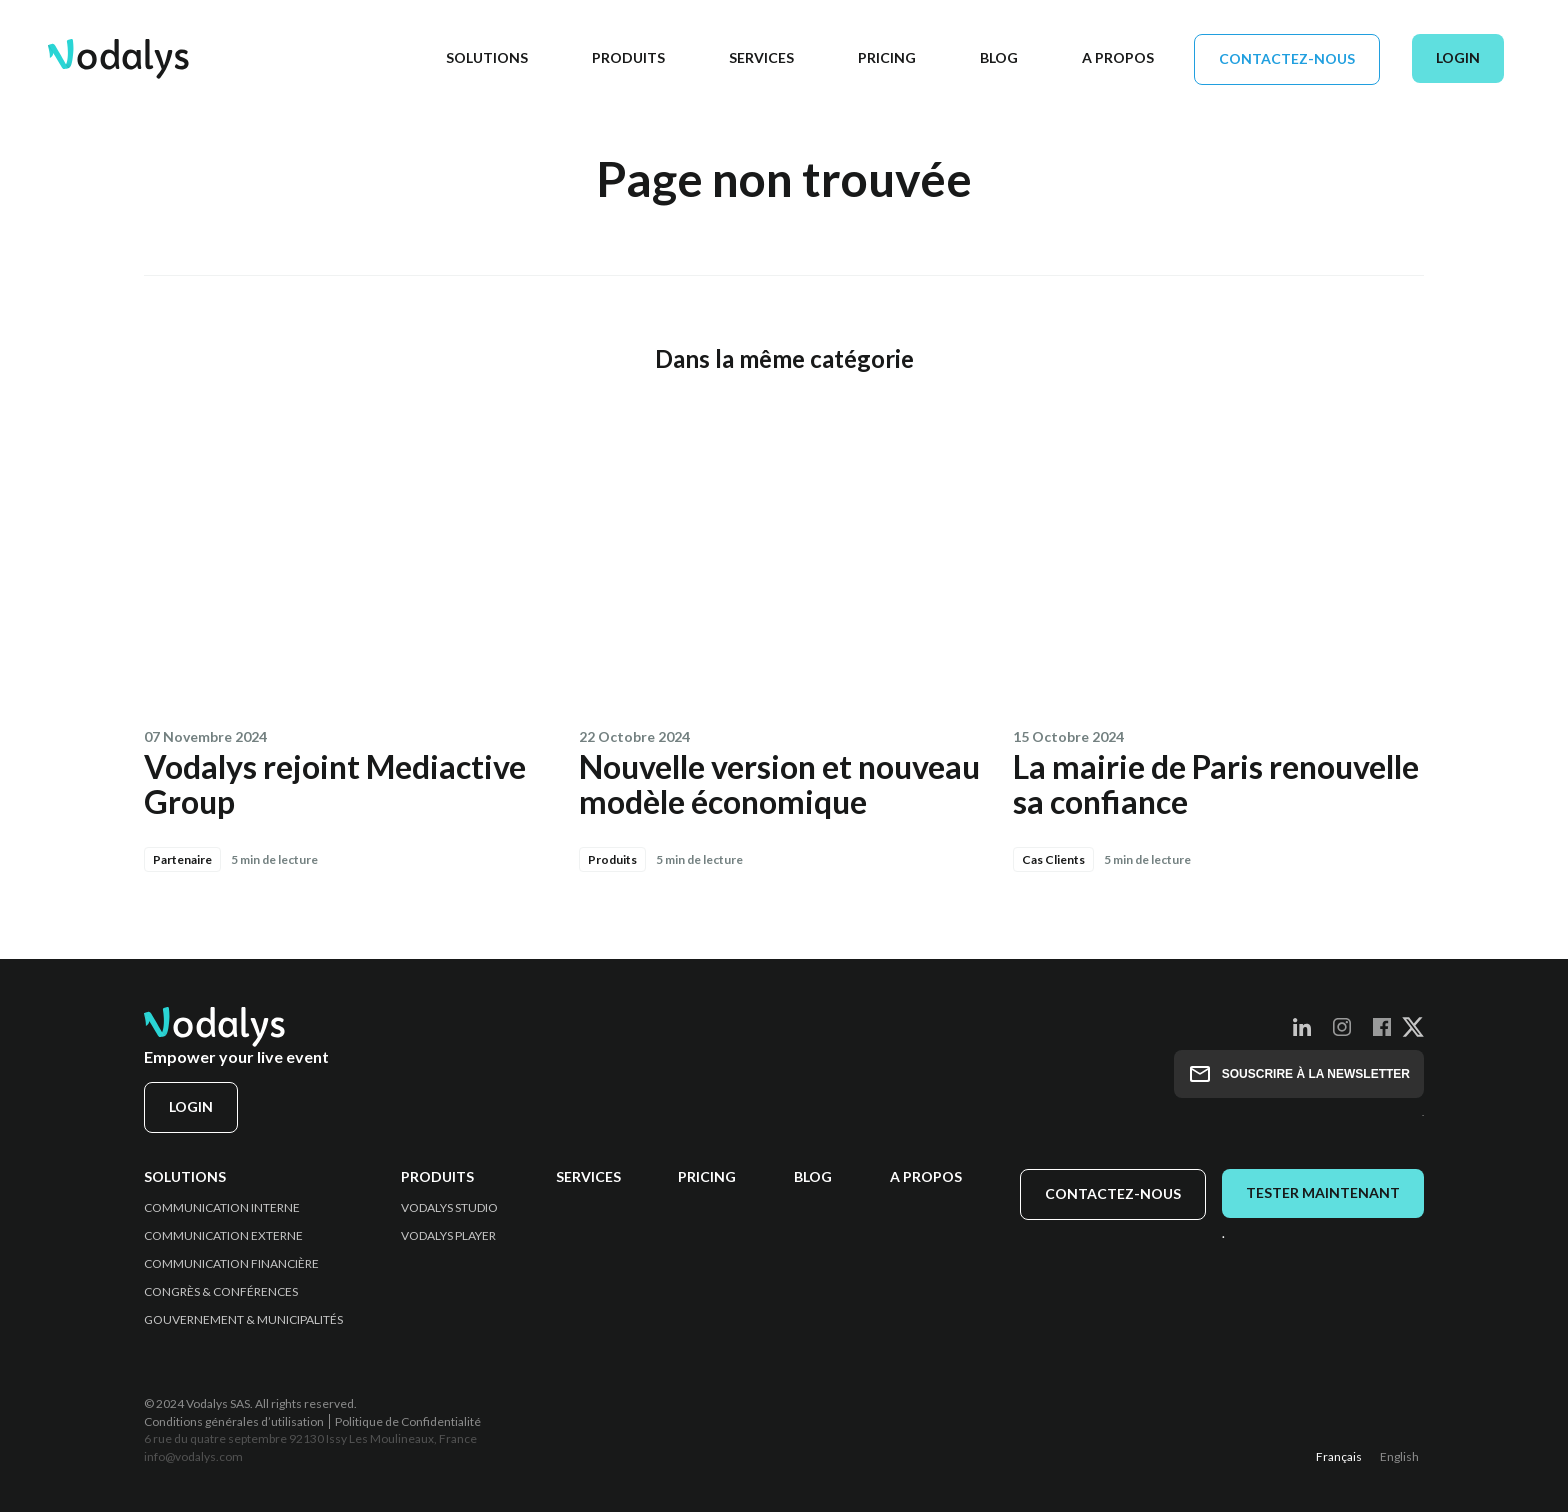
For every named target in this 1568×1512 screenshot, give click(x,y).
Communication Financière (231, 1264)
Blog (813, 1177)
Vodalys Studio (449, 1208)
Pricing (707, 1177)
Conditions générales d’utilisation (234, 1421)
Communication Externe (223, 1236)
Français (1339, 1456)
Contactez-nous (1287, 58)
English (1399, 1456)
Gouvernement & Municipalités (243, 1320)
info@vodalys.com (193, 1456)
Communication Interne (222, 1208)
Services (588, 1177)
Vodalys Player (448, 1236)
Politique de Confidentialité (408, 1421)
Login (1458, 57)
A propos (926, 1177)
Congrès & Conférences (221, 1292)
